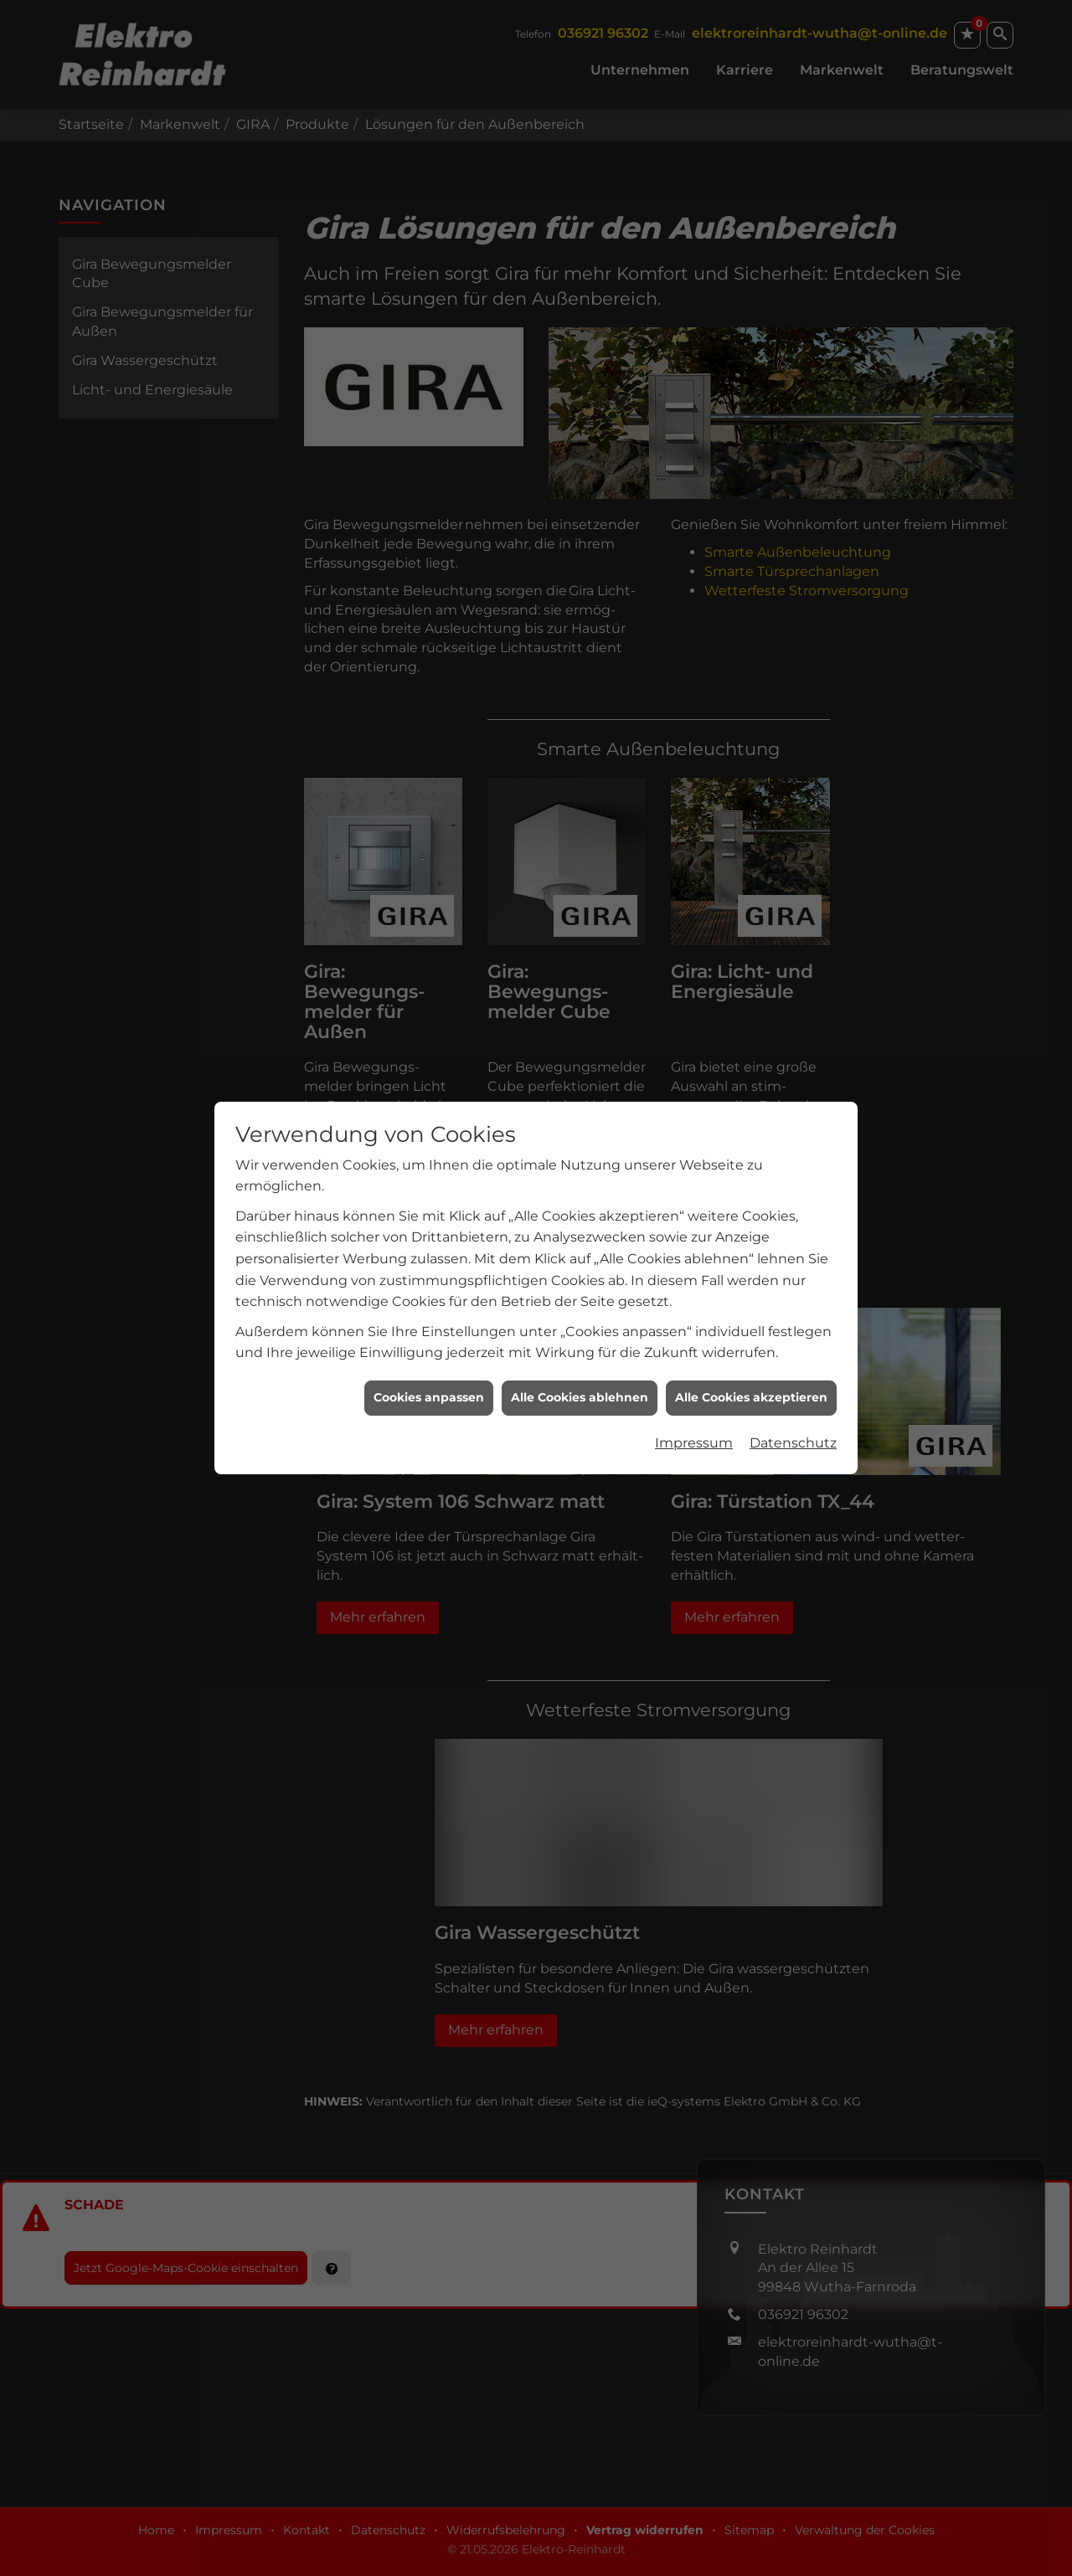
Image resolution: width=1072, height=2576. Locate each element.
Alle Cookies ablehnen (579, 1322)
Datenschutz (793, 1368)
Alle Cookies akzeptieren (751, 1322)
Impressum (694, 1368)
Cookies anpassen (429, 1322)
